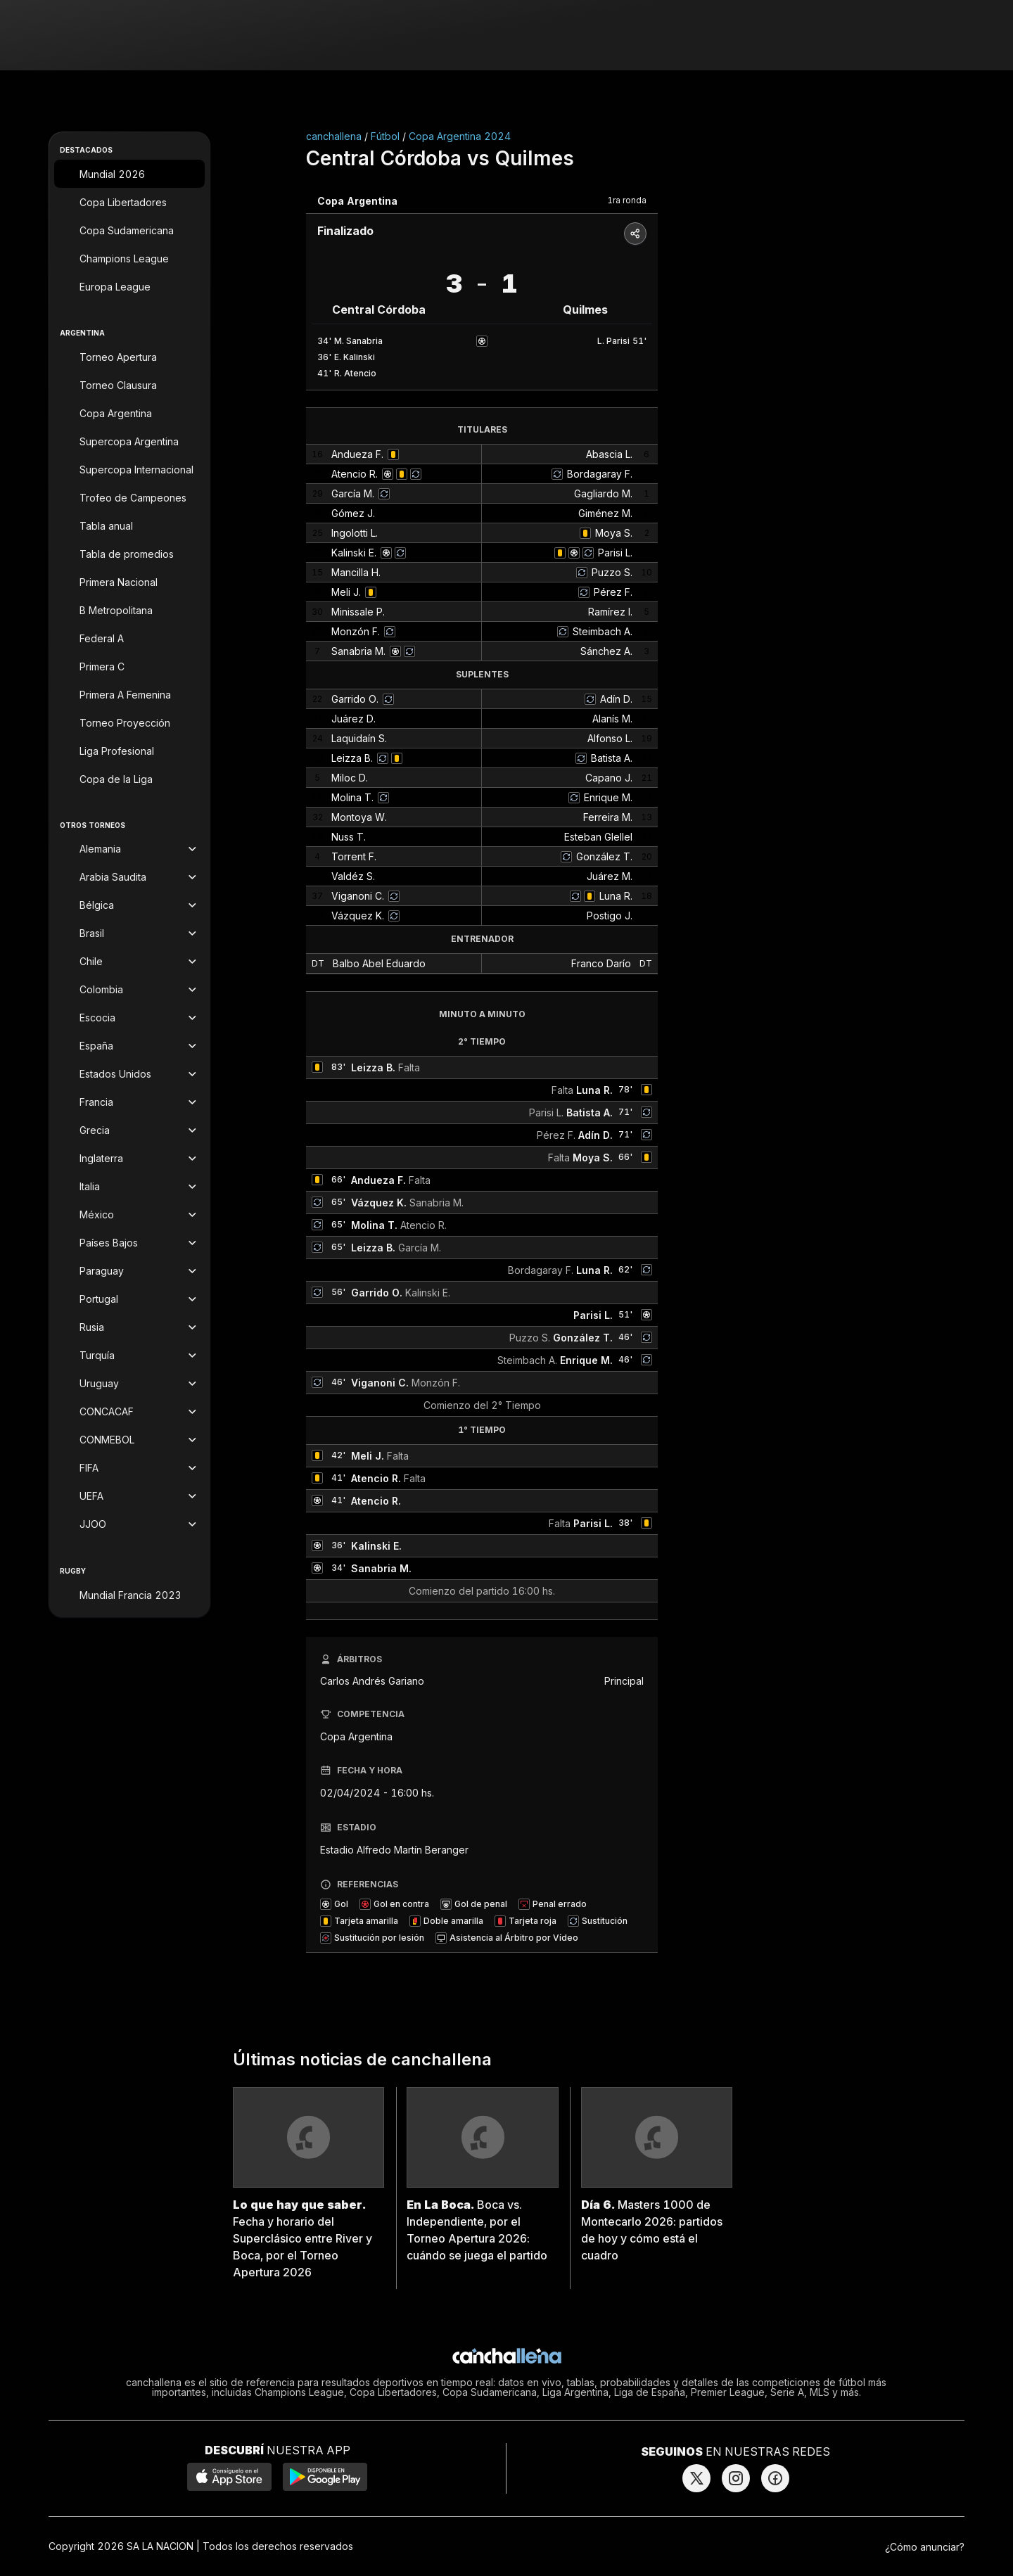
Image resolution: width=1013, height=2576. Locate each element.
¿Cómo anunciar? (924, 2547)
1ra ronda (626, 200)
